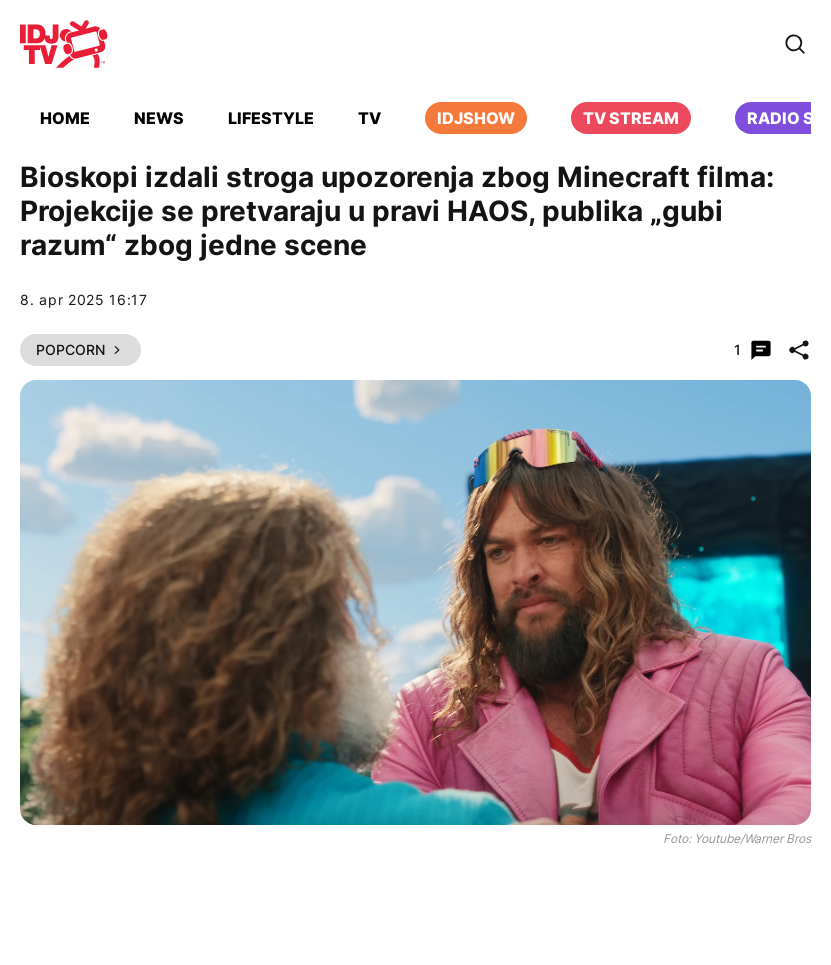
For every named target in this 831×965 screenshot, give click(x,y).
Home (65, 118)
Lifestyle (271, 118)
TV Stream (631, 118)
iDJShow (476, 118)
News (159, 118)
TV (369, 118)
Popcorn (80, 349)
